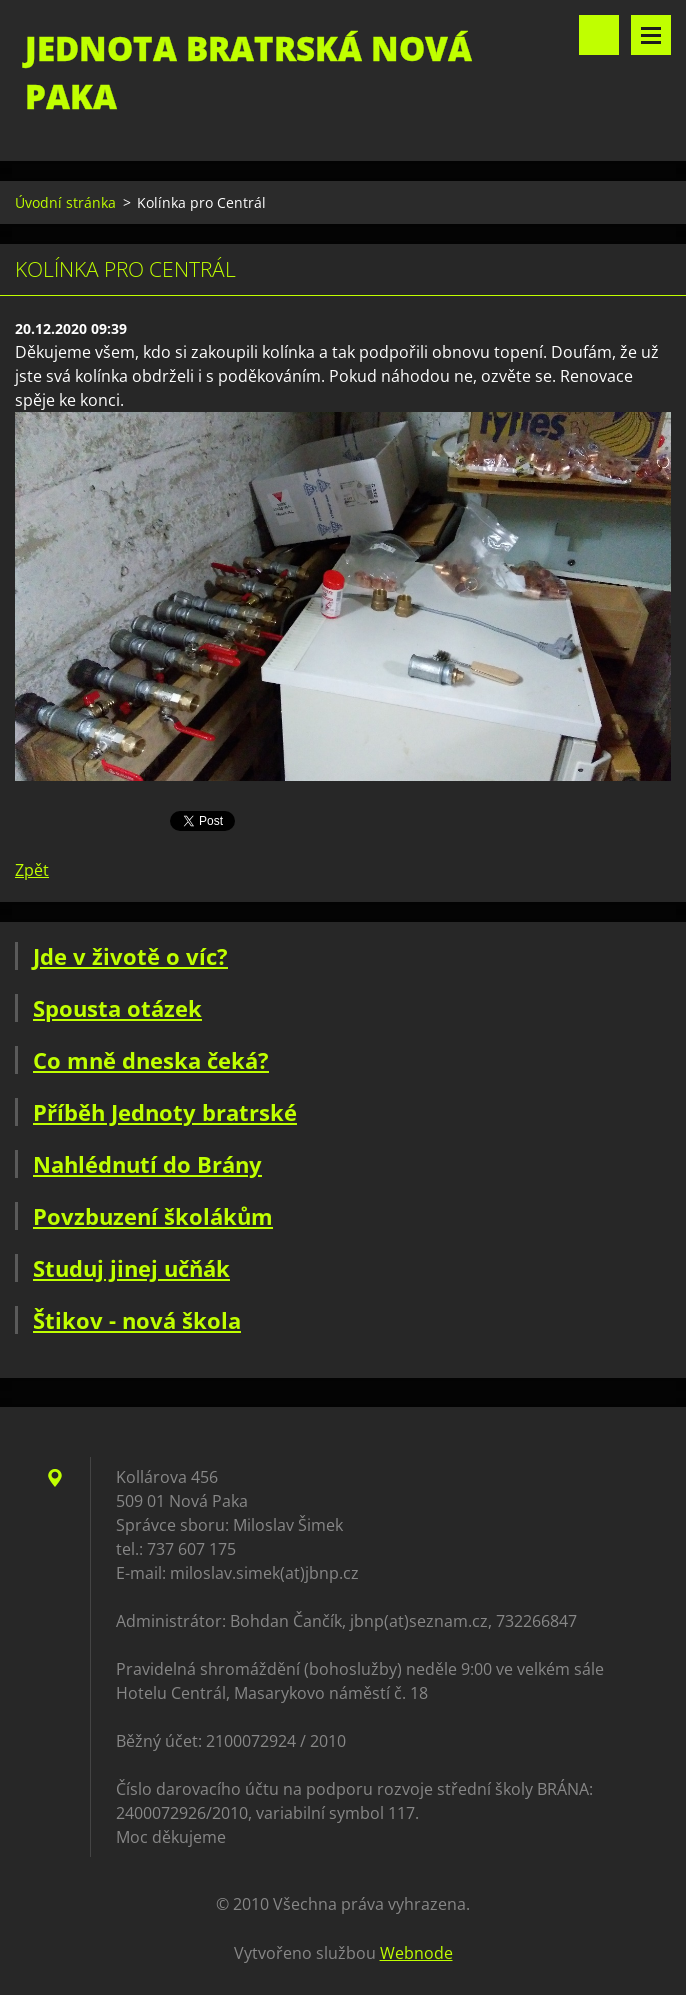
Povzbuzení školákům (153, 1216)
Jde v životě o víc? (130, 956)
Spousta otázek (117, 1008)
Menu (651, 35)
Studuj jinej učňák (131, 1268)
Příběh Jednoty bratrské (165, 1112)
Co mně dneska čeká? (151, 1060)
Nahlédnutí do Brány (147, 1164)
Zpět (32, 870)
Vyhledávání (599, 35)
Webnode (416, 1953)
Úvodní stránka (65, 202)
